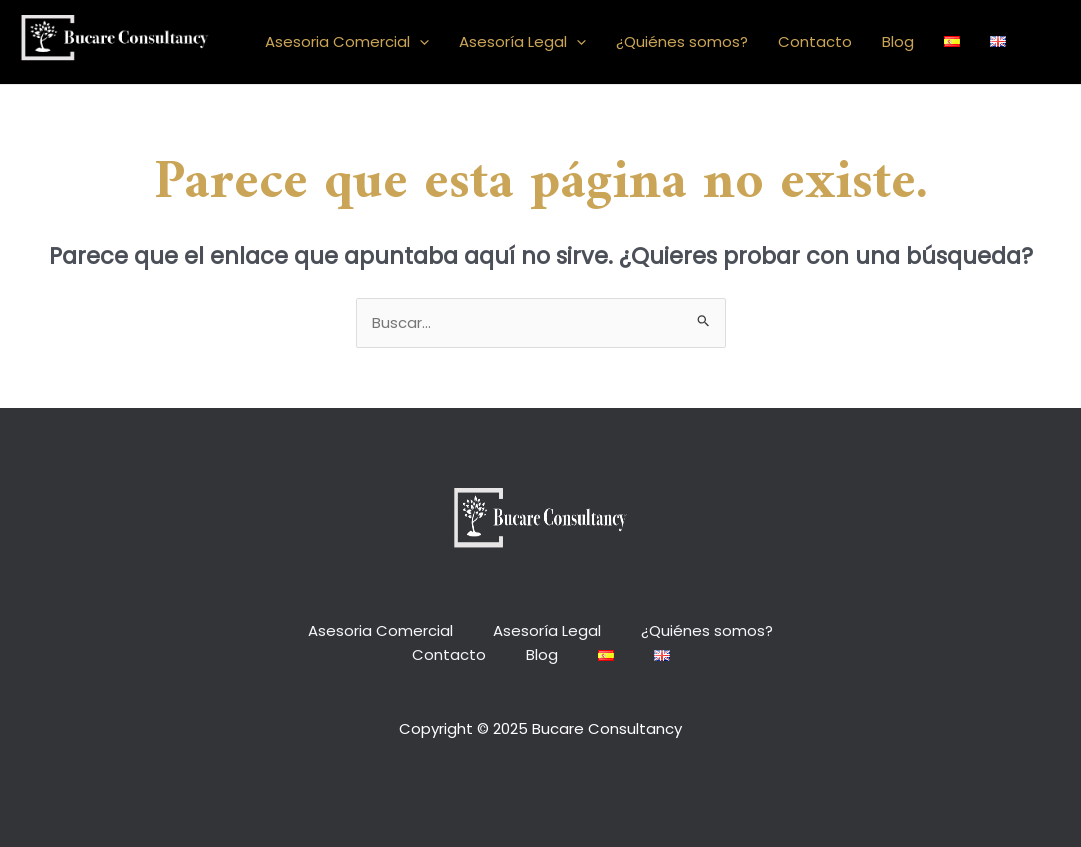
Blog (898, 41)
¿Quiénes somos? (682, 41)
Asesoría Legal (522, 42)
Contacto (815, 41)
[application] (419, 42)
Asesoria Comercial (347, 42)
